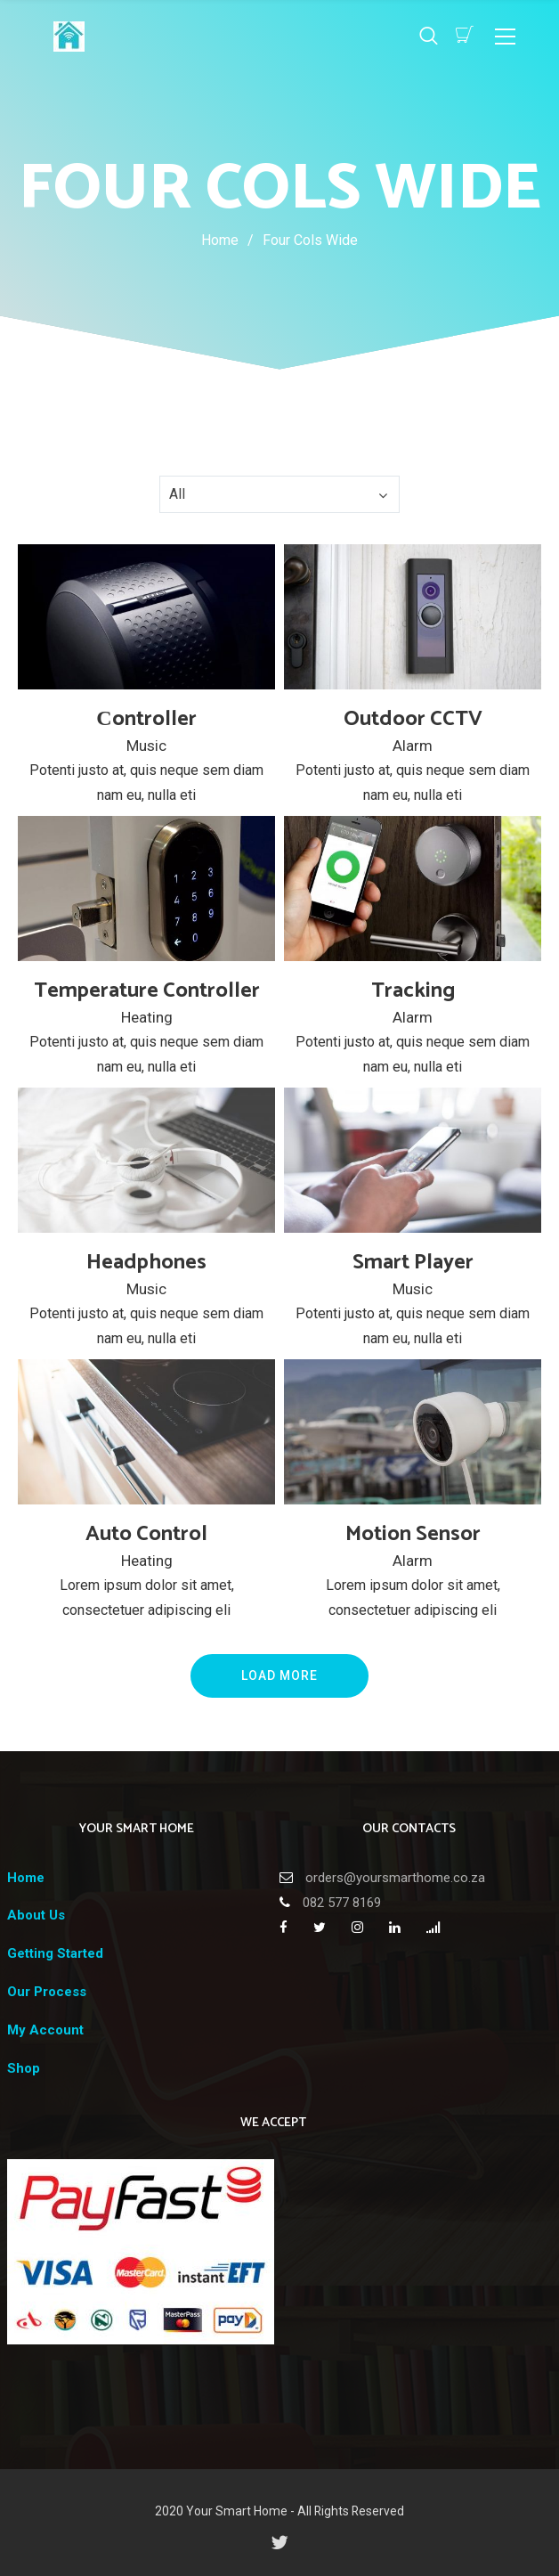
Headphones (146, 1262)
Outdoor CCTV (413, 719)
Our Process (46, 1992)
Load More (279, 1675)
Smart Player (413, 1262)
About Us (36, 1915)
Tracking (413, 991)
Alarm (413, 745)
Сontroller (146, 719)
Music (146, 745)
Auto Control (146, 1534)
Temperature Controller (147, 991)
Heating (147, 1017)
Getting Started (55, 1953)
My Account (45, 2030)
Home (220, 240)
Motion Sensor (413, 1534)
